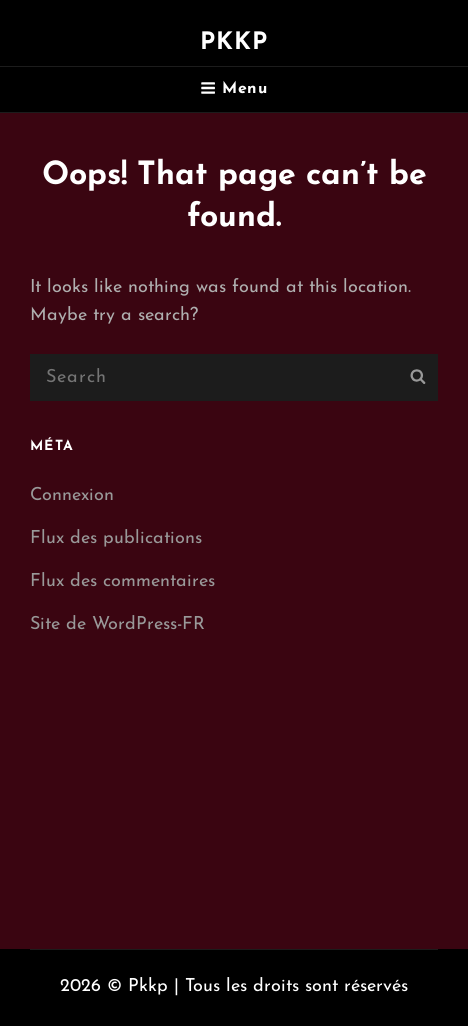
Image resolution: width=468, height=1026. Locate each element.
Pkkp (234, 43)
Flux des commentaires (122, 581)
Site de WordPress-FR (117, 624)
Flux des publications (116, 538)
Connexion (72, 495)
